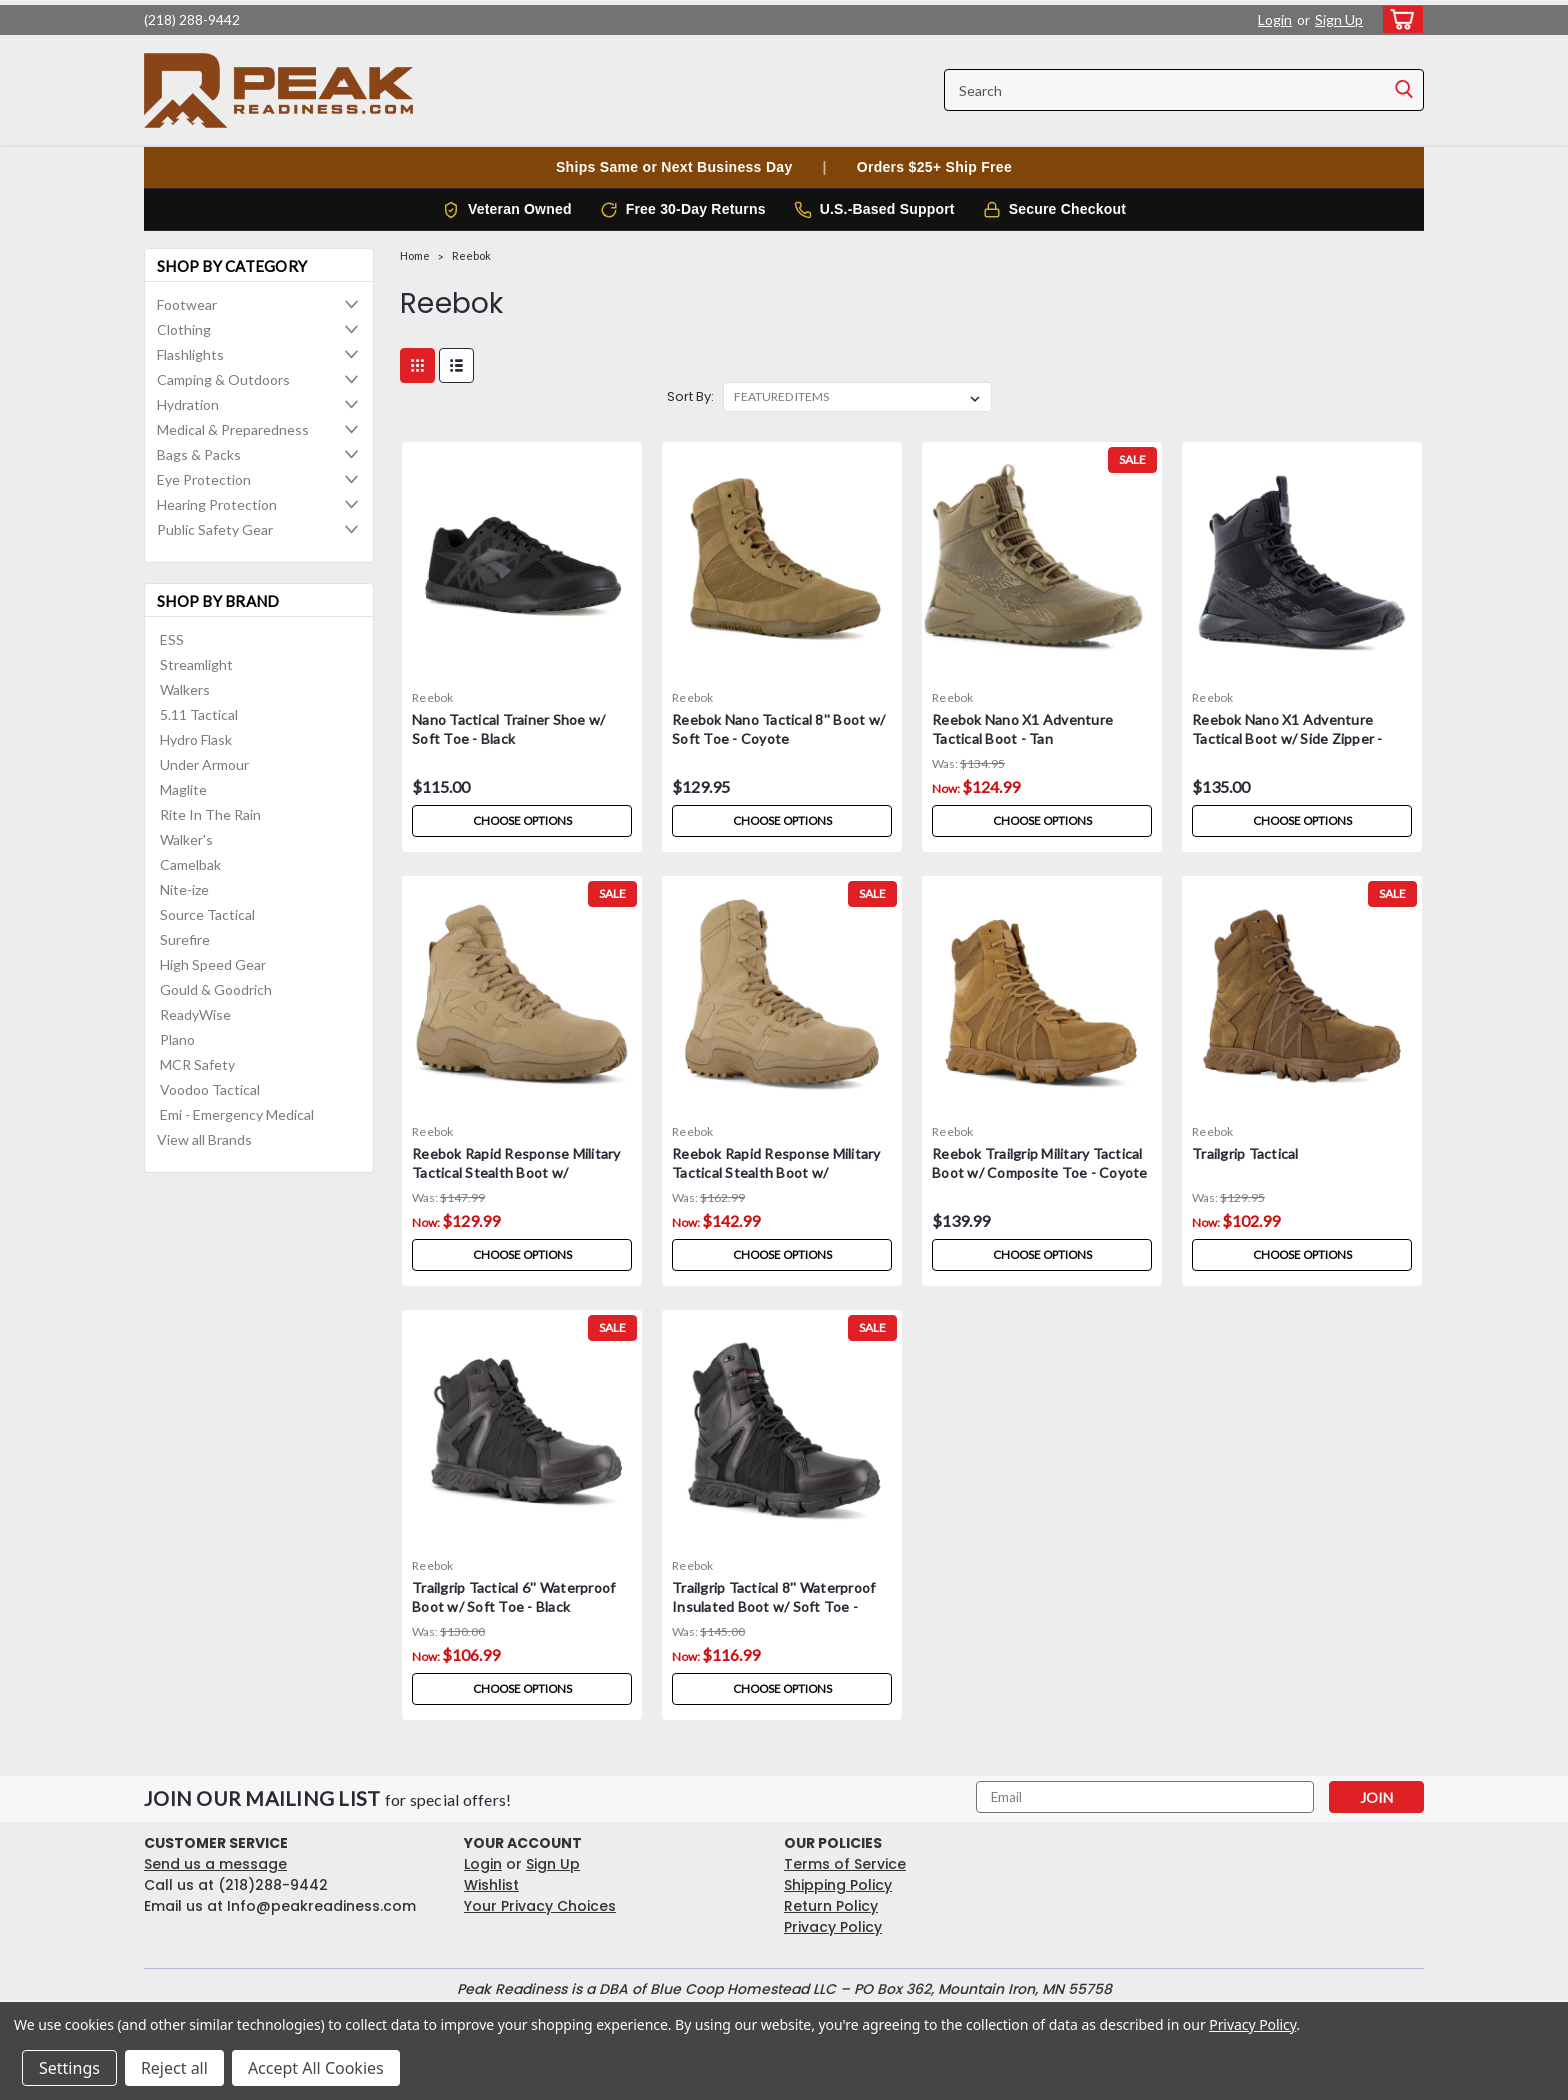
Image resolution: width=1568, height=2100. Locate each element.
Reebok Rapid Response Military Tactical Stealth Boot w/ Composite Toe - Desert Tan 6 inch (516, 1182)
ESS (172, 639)
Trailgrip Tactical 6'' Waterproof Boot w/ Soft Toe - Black (513, 1597)
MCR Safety (197, 1064)
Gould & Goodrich (216, 989)
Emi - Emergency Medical (237, 1114)
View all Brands (204, 1139)
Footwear (187, 304)
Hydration (188, 404)
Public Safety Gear (215, 529)
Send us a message (215, 1864)
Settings (69, 2068)
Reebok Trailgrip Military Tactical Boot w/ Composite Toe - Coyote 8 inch (1040, 1172)
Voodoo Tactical (210, 1089)
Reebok (471, 255)
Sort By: (690, 396)
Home (415, 255)
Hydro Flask (196, 739)
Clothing (184, 329)
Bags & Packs (199, 454)
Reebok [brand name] (433, 697)
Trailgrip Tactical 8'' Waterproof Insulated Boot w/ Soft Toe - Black (773, 1606)
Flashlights (190, 354)
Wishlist (491, 1885)
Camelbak (190, 864)
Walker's (186, 839)
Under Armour (204, 764)
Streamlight (196, 664)
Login (1275, 19)
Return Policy (831, 1906)
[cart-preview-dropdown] (1398, 19)
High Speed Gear (213, 964)
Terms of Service (845, 1864)
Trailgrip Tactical (1245, 1153)
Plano (177, 1039)
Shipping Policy (838, 1885)
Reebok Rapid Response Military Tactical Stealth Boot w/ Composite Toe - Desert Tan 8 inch (776, 1182)
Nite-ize (184, 889)
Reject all (174, 2068)
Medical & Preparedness (233, 429)
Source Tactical (207, 914)
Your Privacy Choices (540, 1906)
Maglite (183, 789)
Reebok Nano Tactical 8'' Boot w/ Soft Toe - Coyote (778, 729)
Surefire (185, 939)
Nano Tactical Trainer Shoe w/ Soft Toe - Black (508, 729)
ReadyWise (195, 1014)
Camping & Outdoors (223, 379)
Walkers (185, 689)
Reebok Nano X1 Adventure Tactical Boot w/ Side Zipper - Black (1287, 738)
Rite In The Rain (210, 814)
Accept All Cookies (316, 2068)
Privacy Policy (833, 1927)
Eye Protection (204, 479)
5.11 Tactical (199, 714)
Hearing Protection (217, 504)
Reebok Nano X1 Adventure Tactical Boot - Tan (1022, 729)
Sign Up (1339, 19)
